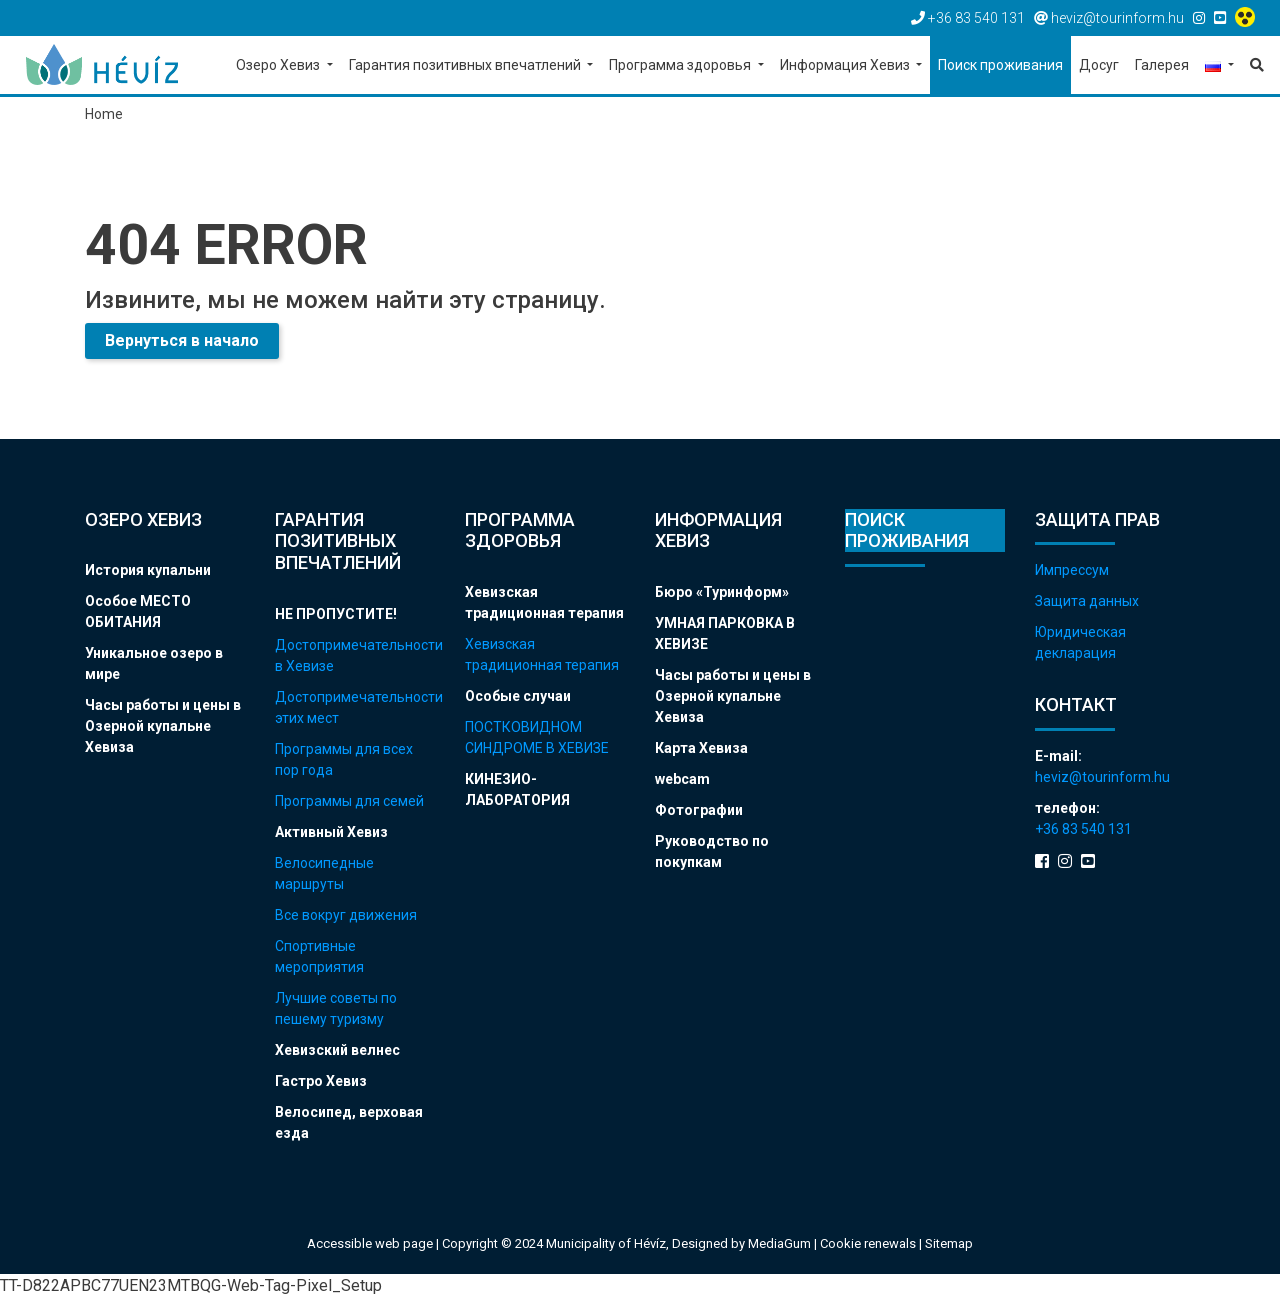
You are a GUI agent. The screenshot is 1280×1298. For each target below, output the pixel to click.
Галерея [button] (1162, 65)
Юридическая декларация (1080, 642)
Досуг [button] (1099, 65)
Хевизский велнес (337, 1050)
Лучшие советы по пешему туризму (336, 1008)
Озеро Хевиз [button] (279, 65)
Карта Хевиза (701, 748)
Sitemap (949, 1243)
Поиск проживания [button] (1000, 65)
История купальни (148, 570)
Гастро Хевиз (321, 1081)
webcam (682, 779)
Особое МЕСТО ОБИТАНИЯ (138, 611)
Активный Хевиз (331, 832)
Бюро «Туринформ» (722, 592)
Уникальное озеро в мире (154, 663)
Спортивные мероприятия (319, 956)
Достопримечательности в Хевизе (355, 655)
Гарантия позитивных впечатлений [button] (466, 65)
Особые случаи (518, 696)
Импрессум (1072, 570)
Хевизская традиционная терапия (544, 602)
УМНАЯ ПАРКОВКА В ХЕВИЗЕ (725, 633)
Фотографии (699, 810)
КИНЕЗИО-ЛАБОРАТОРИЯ (517, 789)
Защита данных (1087, 601)
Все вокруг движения (346, 915)
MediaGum (779, 1243)
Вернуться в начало (182, 340)
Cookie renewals (869, 1243)
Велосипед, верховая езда (349, 1122)
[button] (1219, 66)
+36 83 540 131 (1083, 829)
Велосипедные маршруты (324, 873)
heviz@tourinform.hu (1102, 777)
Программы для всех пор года (344, 759)
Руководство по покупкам (712, 851)
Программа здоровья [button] (681, 65)
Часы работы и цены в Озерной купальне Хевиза (163, 726)
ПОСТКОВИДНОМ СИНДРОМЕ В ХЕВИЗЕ (537, 737)
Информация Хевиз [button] (846, 65)
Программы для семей (349, 801)
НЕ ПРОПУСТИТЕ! (336, 614)
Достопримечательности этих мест (355, 707)
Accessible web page (370, 1243)
